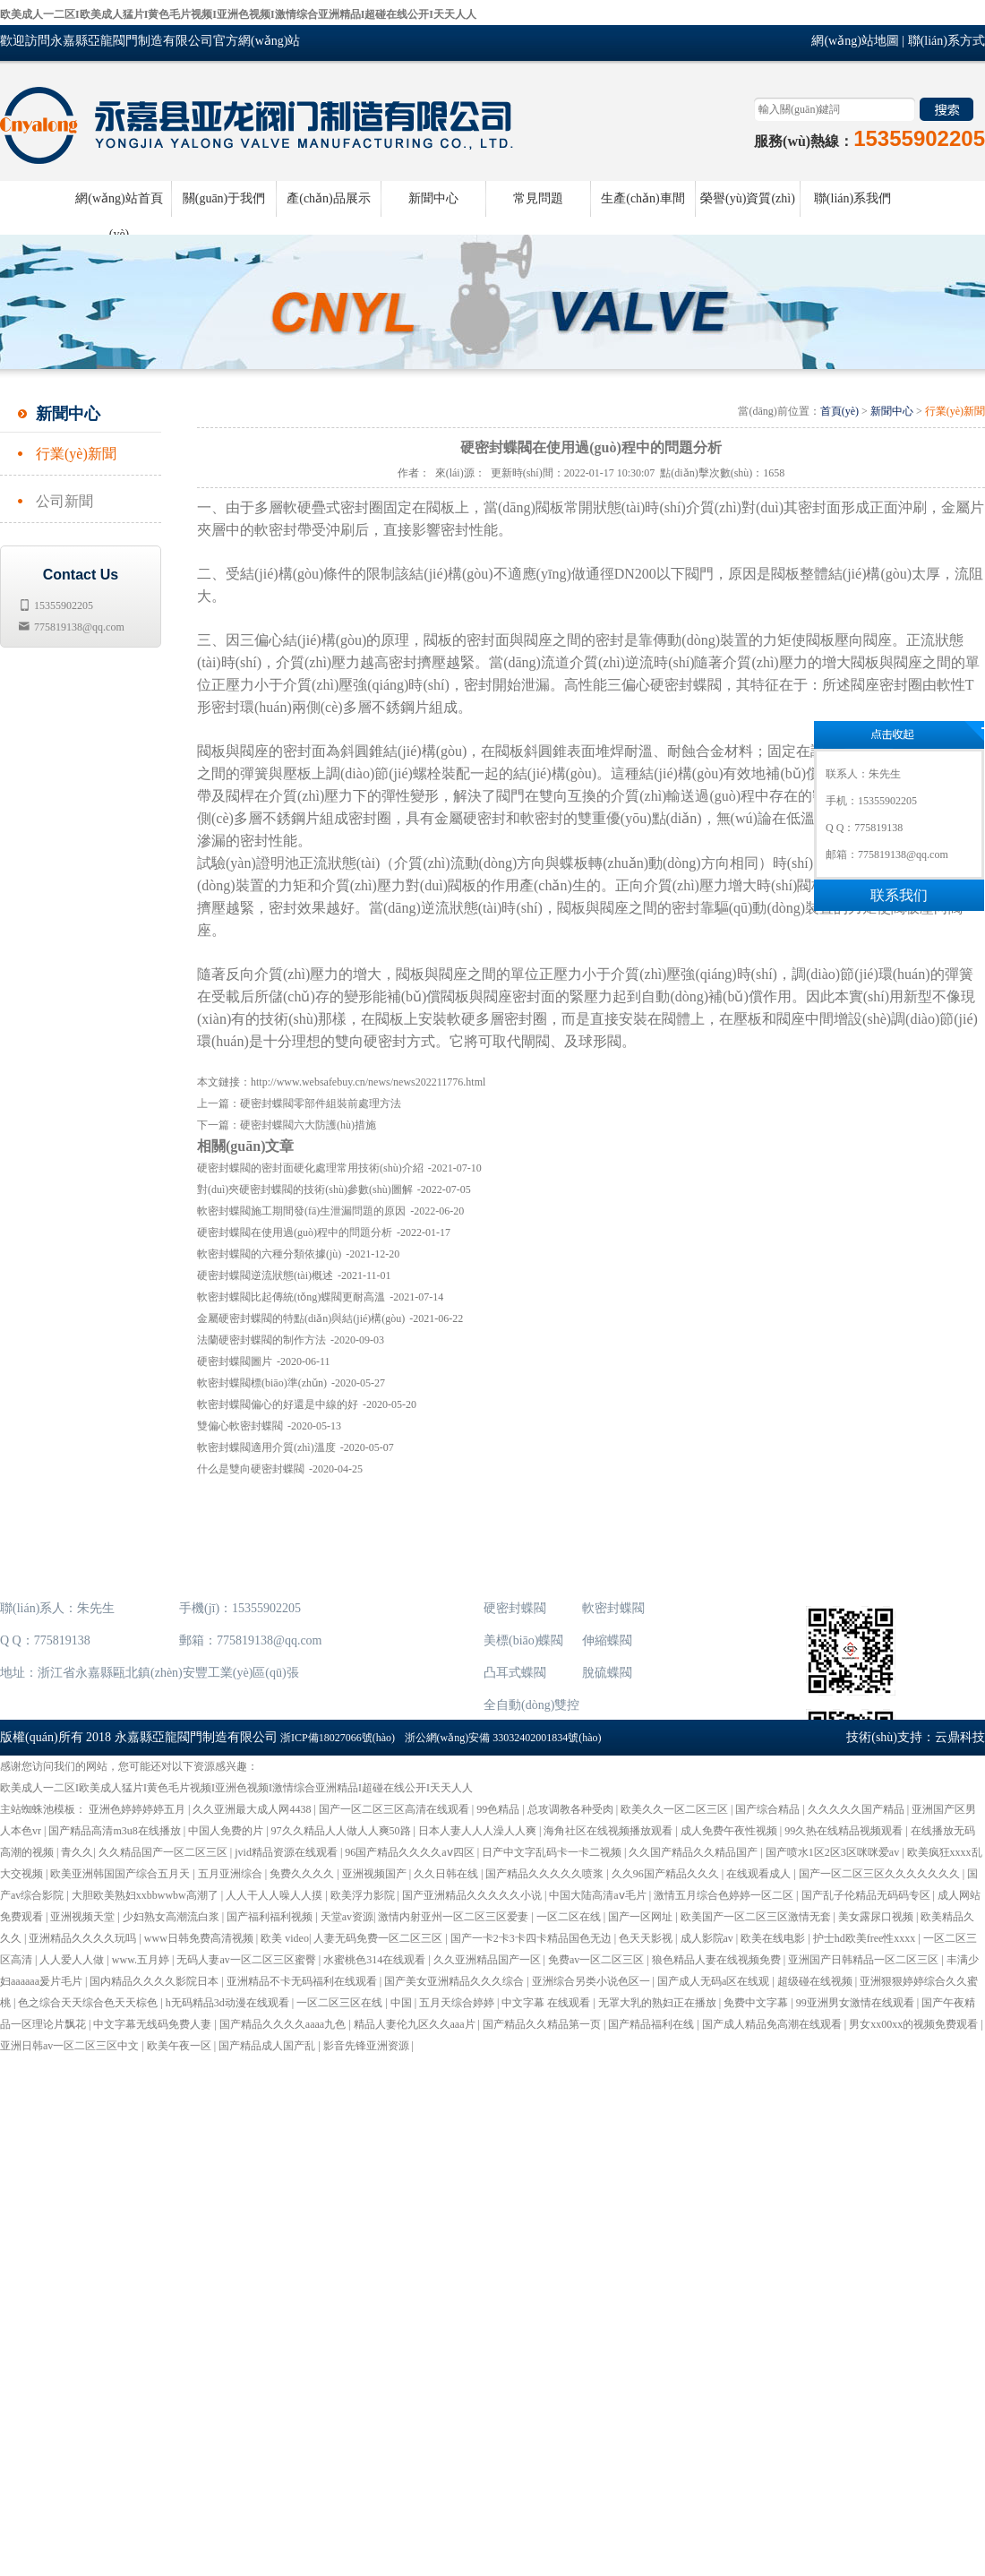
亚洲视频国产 (375, 1874)
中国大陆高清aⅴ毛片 (598, 1895)
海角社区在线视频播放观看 (609, 1831)
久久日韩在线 (447, 1874)
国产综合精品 (768, 1809)
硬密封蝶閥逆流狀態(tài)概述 (265, 1275)
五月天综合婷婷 (458, 2002)
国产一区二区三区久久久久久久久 (881, 1874)
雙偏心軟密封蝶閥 (240, 1426)
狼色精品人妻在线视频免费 (718, 1959)
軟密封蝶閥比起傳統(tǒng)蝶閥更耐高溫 (291, 1297)
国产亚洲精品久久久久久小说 (473, 1895)
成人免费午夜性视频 (730, 1831)
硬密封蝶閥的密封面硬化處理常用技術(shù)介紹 (310, 1168)
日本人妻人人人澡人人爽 (478, 1831)
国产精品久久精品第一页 (543, 2024)
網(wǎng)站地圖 (854, 40)
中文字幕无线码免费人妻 (153, 2024)
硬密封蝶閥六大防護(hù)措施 (308, 1125)
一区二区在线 (570, 1917)
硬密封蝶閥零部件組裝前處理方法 (320, 1103)
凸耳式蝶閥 (515, 1672)
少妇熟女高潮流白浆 (172, 1917)
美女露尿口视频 (877, 1917)
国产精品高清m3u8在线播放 (115, 1831)
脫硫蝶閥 (607, 1672)
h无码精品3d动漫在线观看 (229, 2002)
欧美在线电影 (774, 1938)
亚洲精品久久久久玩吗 (84, 1938)
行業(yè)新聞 (76, 453)
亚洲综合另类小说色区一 (592, 1981)
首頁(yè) (839, 411)
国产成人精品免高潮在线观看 (773, 2024)
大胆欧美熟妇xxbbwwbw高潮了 (146, 1895)
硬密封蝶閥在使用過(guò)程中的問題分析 (294, 1232)
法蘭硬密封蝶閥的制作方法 (261, 1340)
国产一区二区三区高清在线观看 (395, 1809)
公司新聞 (64, 501)
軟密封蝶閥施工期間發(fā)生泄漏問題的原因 (301, 1211)
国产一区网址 (641, 1917)
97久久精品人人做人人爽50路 (342, 1831)
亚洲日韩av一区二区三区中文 (70, 2045)
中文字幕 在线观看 (547, 2002)
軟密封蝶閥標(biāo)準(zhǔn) (262, 1383)
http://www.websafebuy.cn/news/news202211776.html (368, 1082)
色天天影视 (647, 1938)
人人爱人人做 (73, 1959)
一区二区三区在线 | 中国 (355, 2002)
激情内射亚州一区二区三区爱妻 (454, 1917)
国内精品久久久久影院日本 (155, 1981)
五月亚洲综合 (231, 1874)
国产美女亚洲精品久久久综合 (455, 1981)
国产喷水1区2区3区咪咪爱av (834, 1852)
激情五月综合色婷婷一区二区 (725, 1895)
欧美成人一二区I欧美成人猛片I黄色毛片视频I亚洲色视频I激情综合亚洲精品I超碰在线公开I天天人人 (238, 14)
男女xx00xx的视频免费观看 (915, 2024)
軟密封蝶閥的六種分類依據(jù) (269, 1254)
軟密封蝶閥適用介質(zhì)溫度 (266, 1447)
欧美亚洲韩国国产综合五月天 (121, 1874)
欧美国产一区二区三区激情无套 (757, 1917)
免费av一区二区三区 (597, 1959)
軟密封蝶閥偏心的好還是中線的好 (277, 1404)
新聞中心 (891, 411)
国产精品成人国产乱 (268, 2045)
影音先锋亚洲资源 (367, 2045)
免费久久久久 (303, 1874)
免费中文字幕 (757, 2002)
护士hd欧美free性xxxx (866, 1938)
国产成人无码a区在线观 (714, 1981)
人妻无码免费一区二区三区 (379, 1938)
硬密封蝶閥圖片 (234, 1361)
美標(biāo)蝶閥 (523, 1640)
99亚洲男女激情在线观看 (856, 2002)
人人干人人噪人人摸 (275, 1895)
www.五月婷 (142, 1959)
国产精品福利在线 (652, 2024)
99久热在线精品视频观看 (844, 1831)
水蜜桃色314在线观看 (375, 1959)
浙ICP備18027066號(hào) (337, 1737)
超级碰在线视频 (816, 1981)
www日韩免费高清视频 (200, 1938)
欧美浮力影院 (364, 1895)
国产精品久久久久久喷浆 (545, 1874)
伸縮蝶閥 (607, 1640)
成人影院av (708, 1938)
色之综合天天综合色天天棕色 (89, 2002)
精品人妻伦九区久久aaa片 (416, 2024)
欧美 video (285, 1938)
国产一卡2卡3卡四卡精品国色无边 (532, 1938)
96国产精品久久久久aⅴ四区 (410, 1852)
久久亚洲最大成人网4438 (253, 1809)
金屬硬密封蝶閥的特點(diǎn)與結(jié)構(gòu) (301, 1318)
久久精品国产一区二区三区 (164, 1852)
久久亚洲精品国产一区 (488, 1959)
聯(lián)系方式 (946, 40)
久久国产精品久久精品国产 (694, 1852)
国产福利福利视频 (271, 1917)
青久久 (77, 1852)
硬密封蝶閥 (515, 1608)
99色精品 (499, 1809)
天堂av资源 (347, 1917)
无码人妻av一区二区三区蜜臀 (247, 1959)
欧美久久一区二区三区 (676, 1809)
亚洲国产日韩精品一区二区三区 (864, 1959)
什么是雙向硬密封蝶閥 (250, 1469)
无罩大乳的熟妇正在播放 (658, 2002)
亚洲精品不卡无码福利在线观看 (303, 1981)
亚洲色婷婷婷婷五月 (138, 1809)
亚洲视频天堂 (83, 1917)
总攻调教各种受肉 (571, 1809)
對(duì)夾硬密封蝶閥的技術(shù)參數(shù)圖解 (305, 1189)
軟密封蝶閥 (613, 1608)
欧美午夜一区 (180, 2045)
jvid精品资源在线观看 (287, 1852)
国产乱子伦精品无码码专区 (867, 1895)
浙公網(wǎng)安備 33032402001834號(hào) (503, 1737)
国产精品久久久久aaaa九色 (283, 2024)
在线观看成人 (759, 1874)
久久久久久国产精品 (857, 1809)
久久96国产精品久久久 (667, 1874)
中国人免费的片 (227, 1831)
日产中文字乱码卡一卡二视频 (553, 1852)
